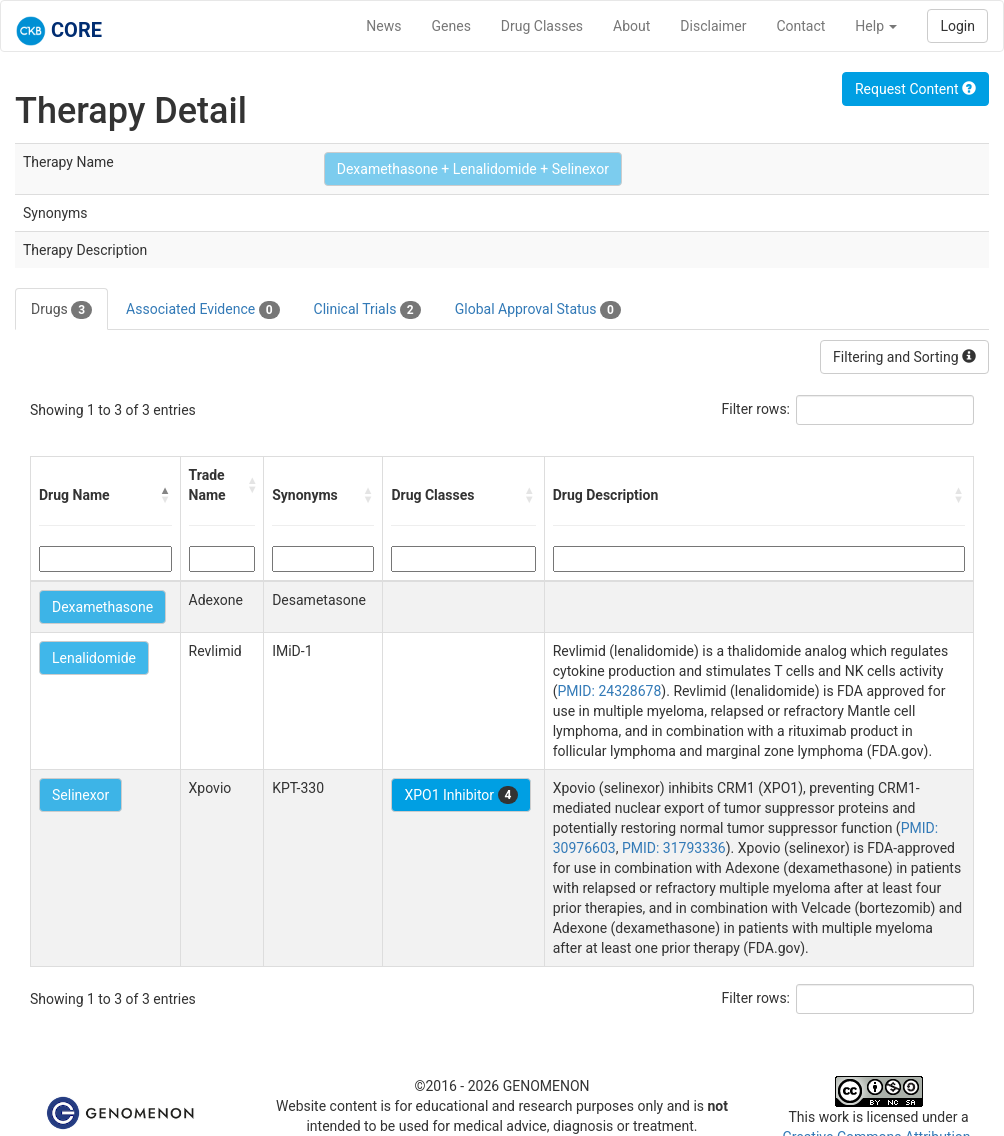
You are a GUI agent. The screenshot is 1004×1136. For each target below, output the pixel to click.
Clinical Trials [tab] (367, 310)
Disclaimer (713, 26)
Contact (800, 26)
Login (957, 26)
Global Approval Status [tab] (538, 310)
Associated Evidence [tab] (202, 310)
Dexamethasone (102, 607)
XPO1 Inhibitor (461, 795)
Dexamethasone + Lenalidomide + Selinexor (473, 169)
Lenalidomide (94, 658)
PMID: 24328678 (609, 691)
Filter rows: (756, 409)
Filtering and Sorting (904, 357)
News (383, 26)
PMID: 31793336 (674, 848)
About (631, 26)
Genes (451, 26)
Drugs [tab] (61, 310)
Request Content (915, 89)
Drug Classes (542, 26)
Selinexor (80, 795)
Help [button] (876, 26)
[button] (166, 495)
